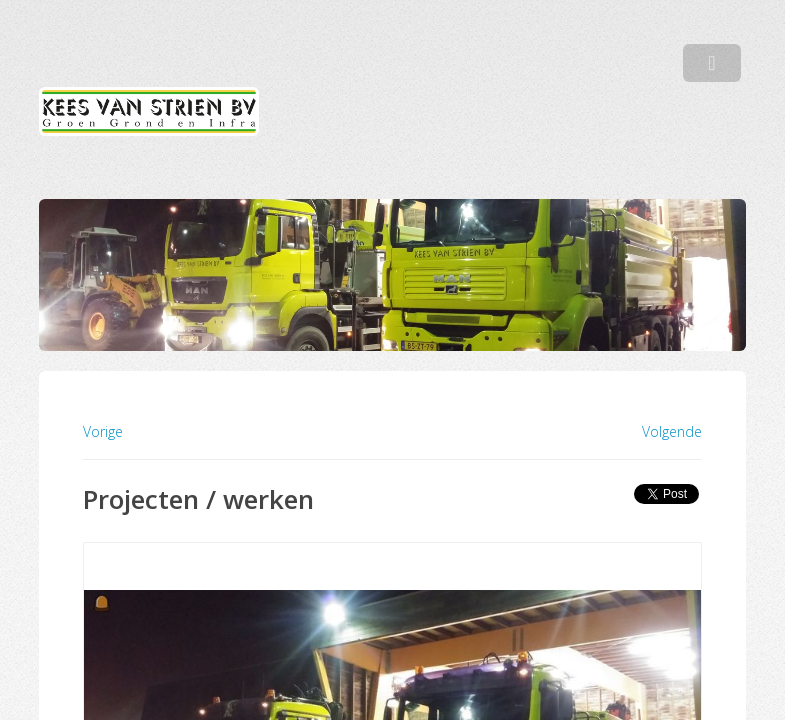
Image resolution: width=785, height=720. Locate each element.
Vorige (103, 431)
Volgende (672, 432)
